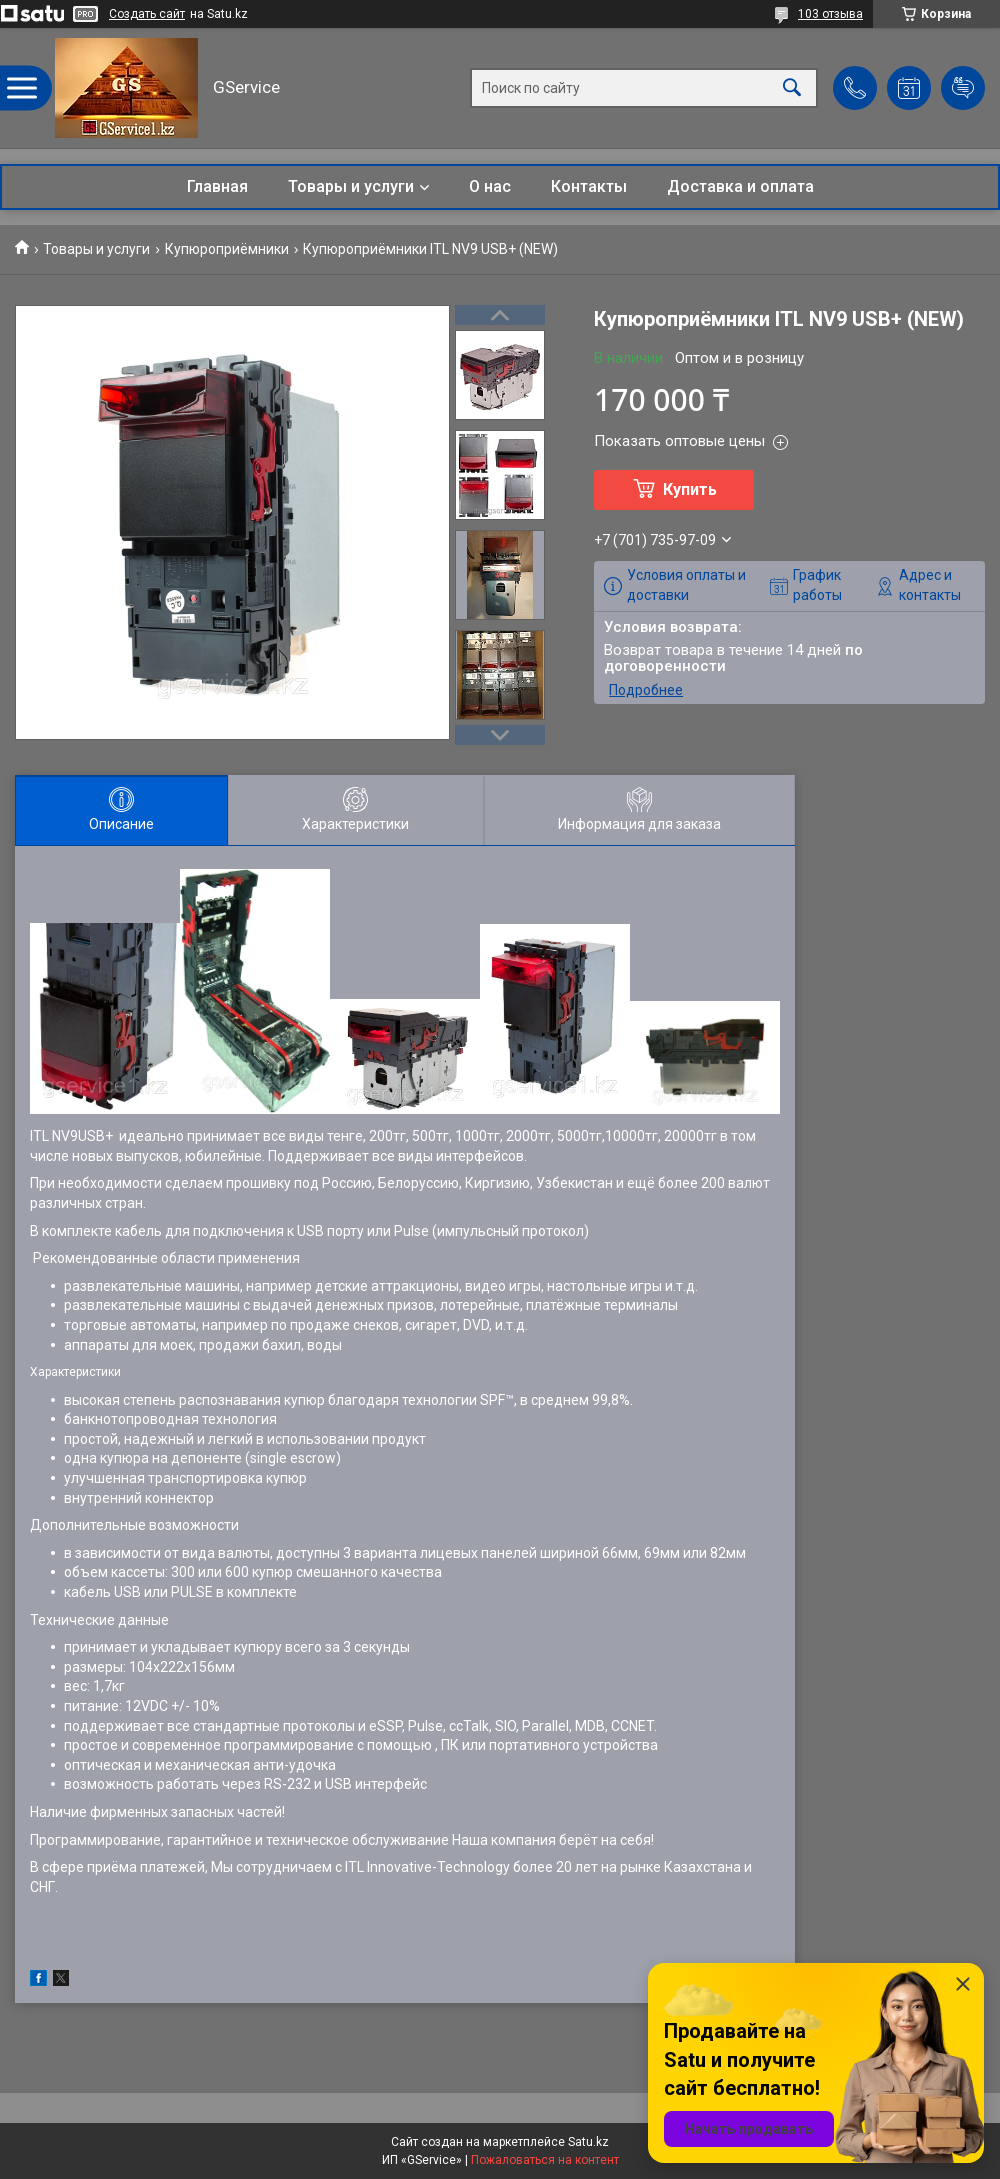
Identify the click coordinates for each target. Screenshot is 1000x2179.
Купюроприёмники (227, 249)
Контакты (589, 186)
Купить (690, 489)
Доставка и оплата (740, 186)
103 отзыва (830, 14)
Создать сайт (147, 14)
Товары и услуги (351, 186)
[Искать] (792, 88)
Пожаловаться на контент (545, 2160)
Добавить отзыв (963, 88)
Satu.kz (588, 2142)
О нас (490, 186)
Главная (217, 186)
